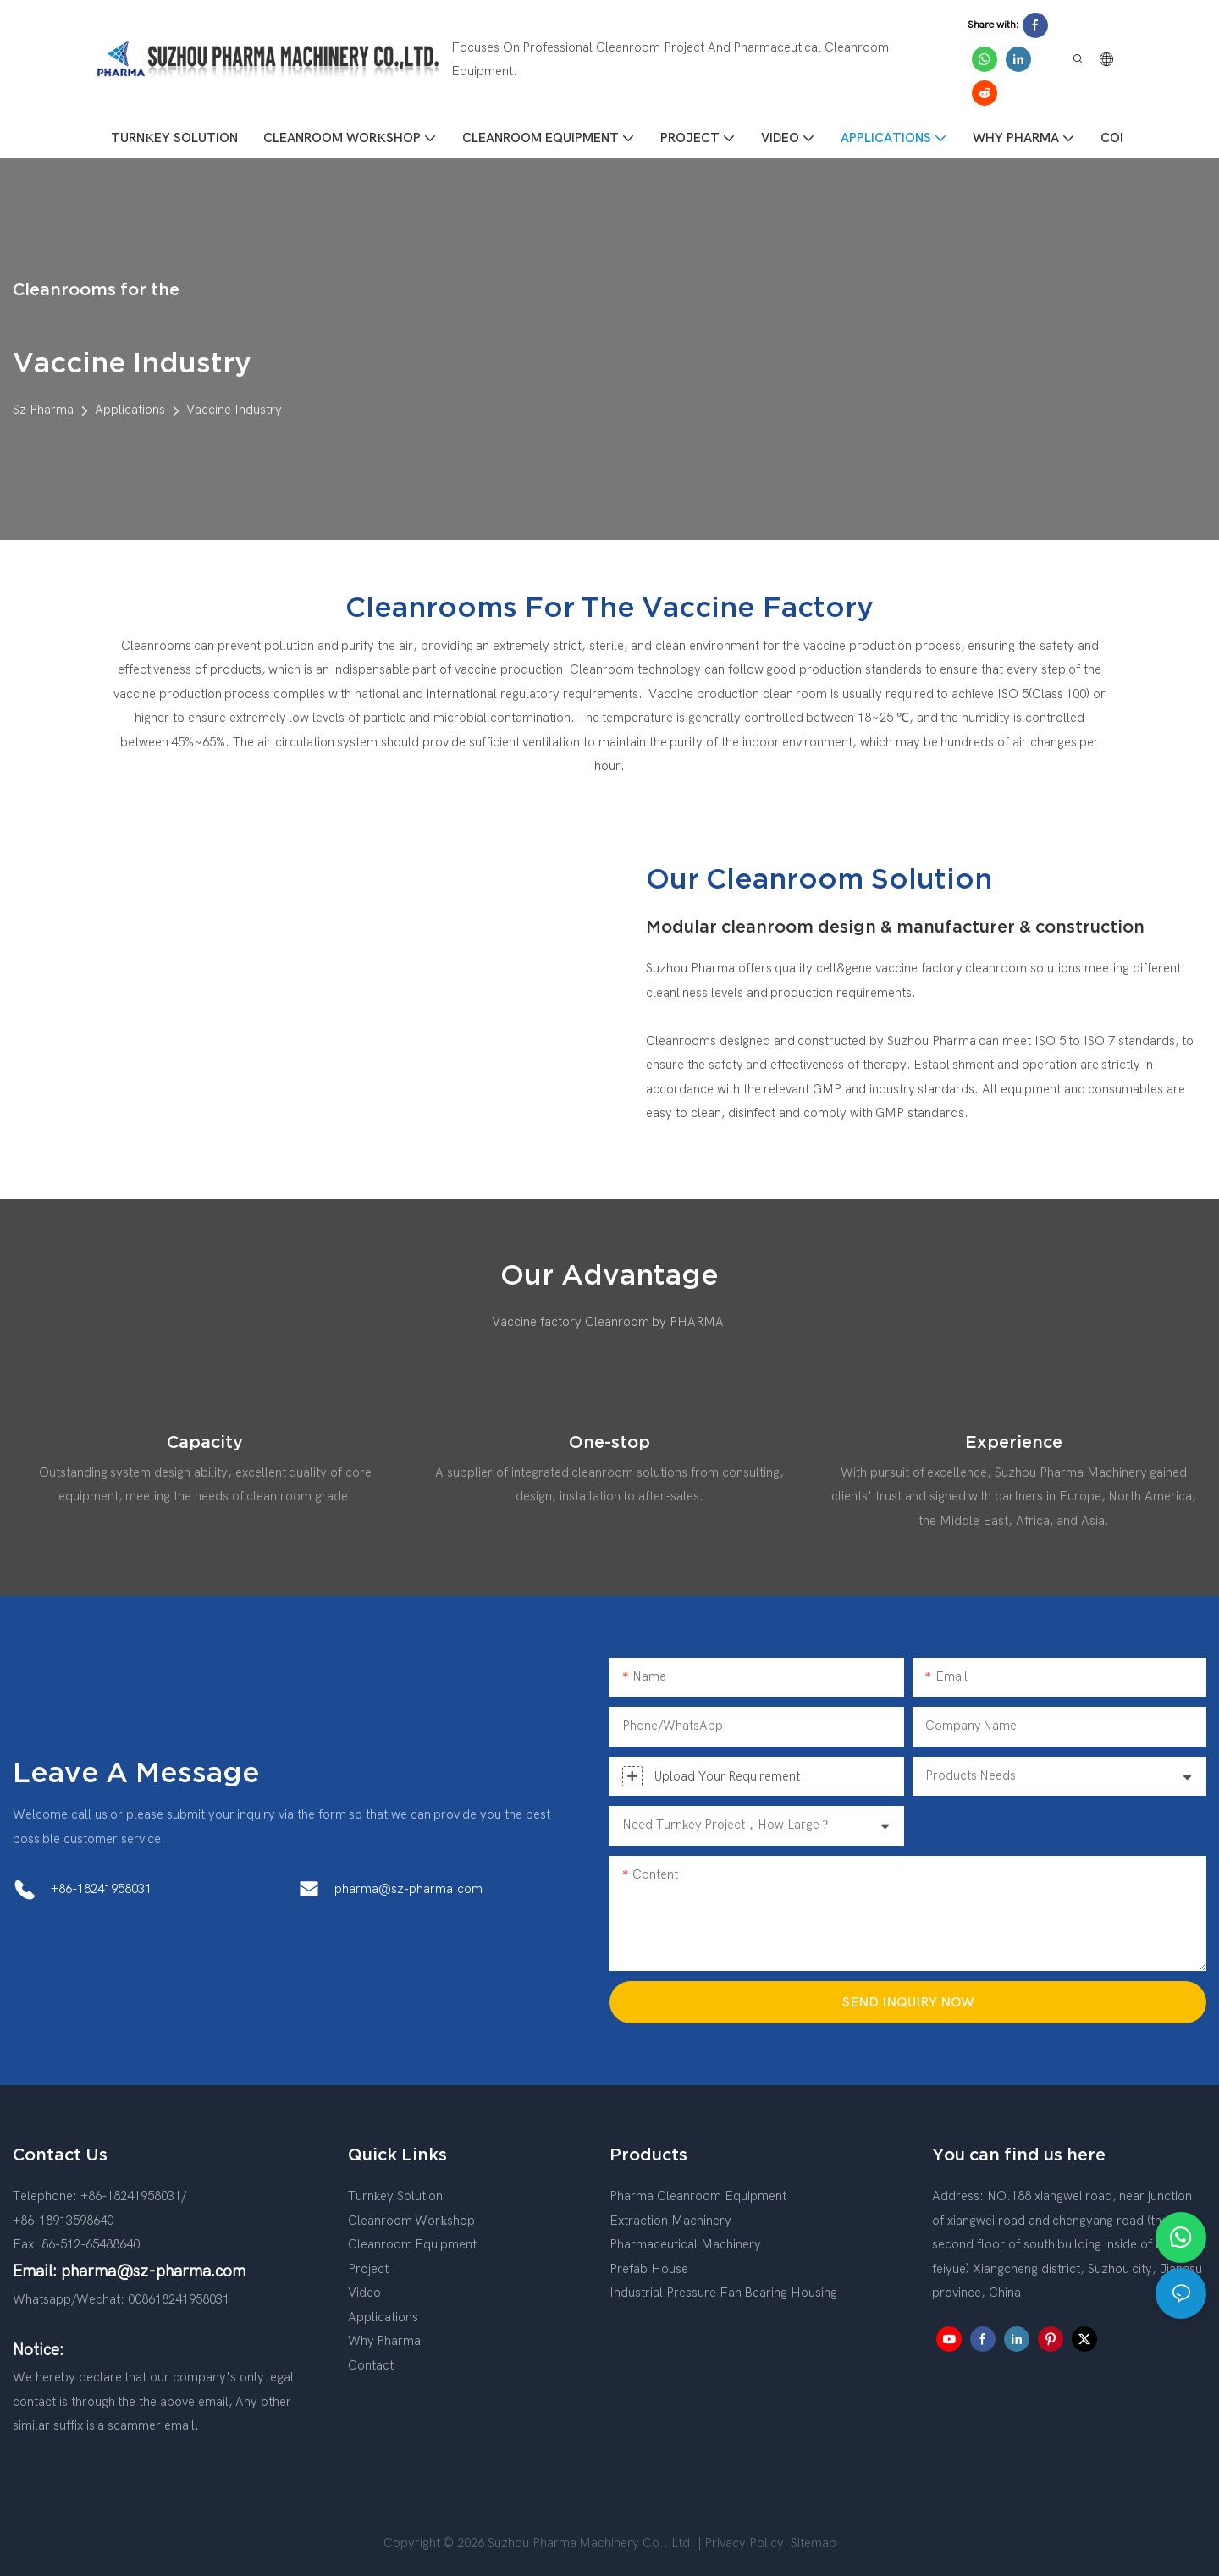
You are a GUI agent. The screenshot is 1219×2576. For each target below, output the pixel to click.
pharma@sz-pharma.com (408, 1888)
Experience (1013, 1442)
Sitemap (811, 2543)
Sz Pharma (43, 409)
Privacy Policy (744, 2543)
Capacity (205, 1442)
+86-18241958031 (101, 1888)
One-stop (609, 1442)
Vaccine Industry (234, 409)
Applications (130, 409)
